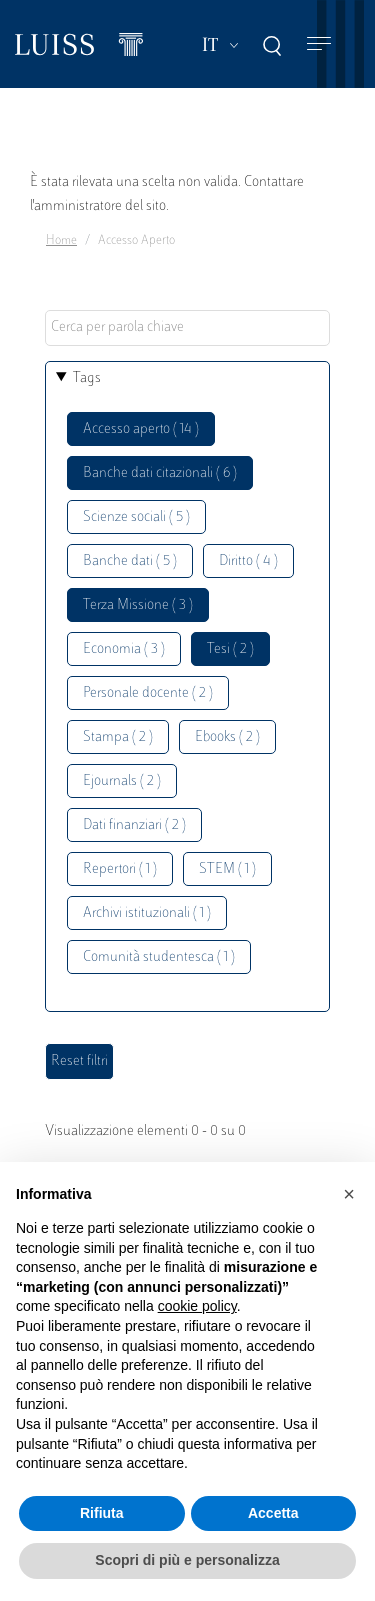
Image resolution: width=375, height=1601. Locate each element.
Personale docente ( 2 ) (148, 693)
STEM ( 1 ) (227, 869)
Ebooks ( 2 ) (227, 737)
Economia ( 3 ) (124, 649)
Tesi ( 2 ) (230, 649)
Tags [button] (87, 378)
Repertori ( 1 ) (120, 869)
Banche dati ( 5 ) (130, 561)
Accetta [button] (273, 1513)
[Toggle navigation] (319, 44)
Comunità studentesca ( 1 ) (159, 957)
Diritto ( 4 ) (248, 561)
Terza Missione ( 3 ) (138, 605)
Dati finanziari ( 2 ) (134, 825)
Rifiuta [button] (102, 1513)
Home (61, 241)
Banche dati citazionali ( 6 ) (160, 473)
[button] (349, 1194)
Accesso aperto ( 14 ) (141, 429)
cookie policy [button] (197, 1306)
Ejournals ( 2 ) (122, 781)
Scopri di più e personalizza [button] (187, 1560)
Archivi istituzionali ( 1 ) (147, 913)
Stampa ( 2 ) (118, 737)
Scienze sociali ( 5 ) (136, 517)
